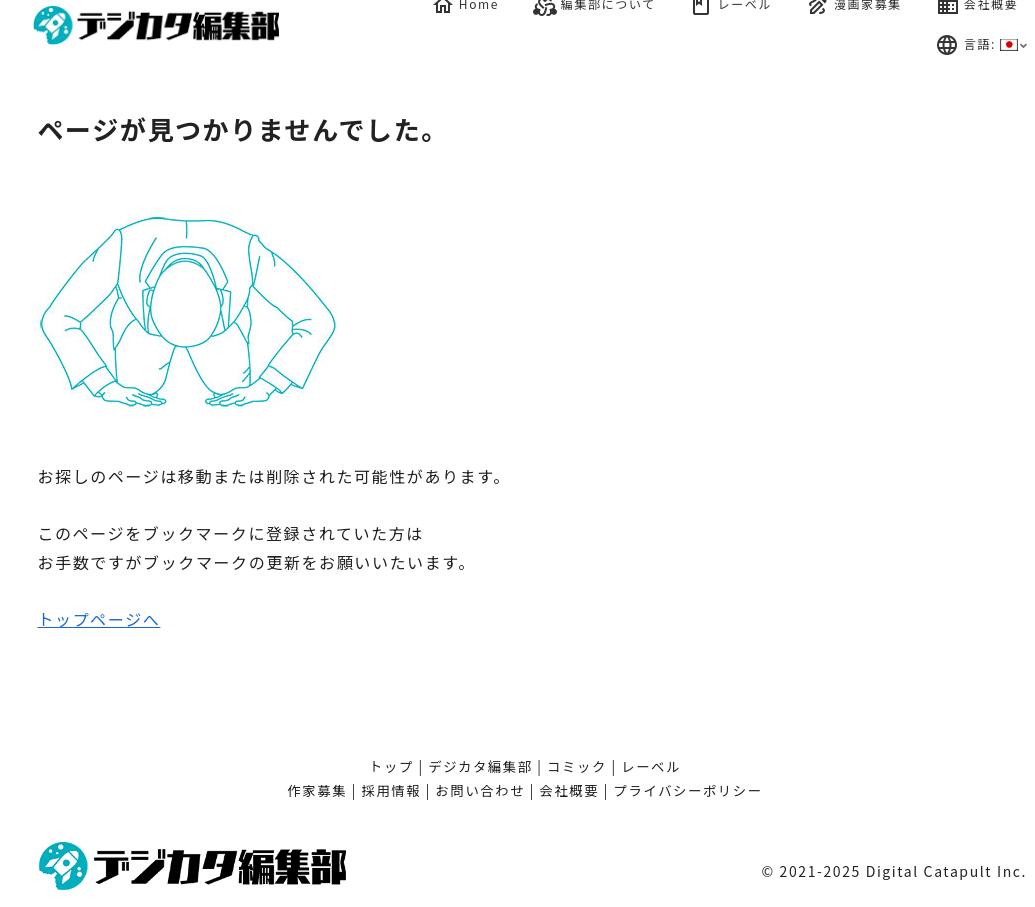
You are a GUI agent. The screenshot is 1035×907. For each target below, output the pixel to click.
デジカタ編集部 (480, 766)
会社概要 (570, 790)
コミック (577, 766)
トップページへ (99, 619)
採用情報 (391, 790)
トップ (391, 766)
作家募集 (317, 790)
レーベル (651, 766)
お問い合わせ (481, 790)
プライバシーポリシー (688, 790)
